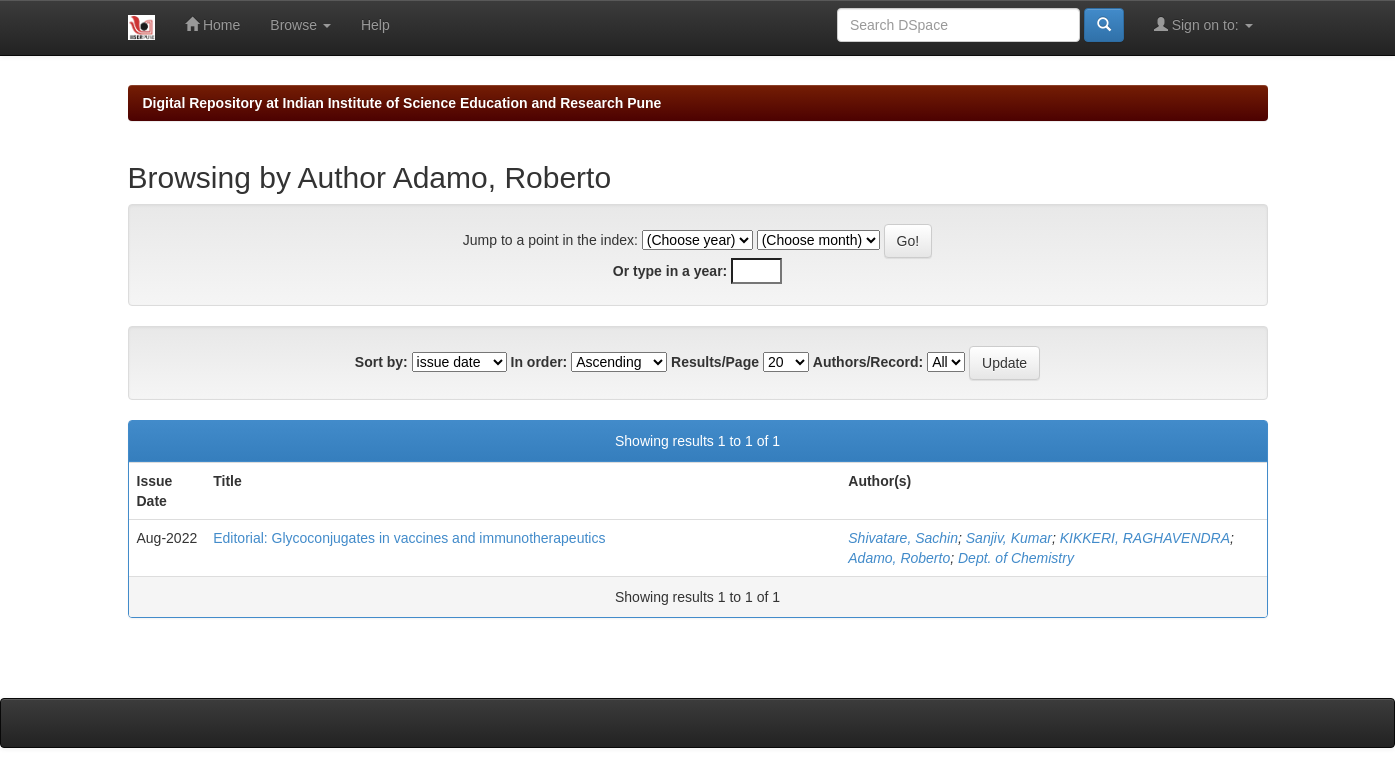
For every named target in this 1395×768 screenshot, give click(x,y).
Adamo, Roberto (899, 558)
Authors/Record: (868, 362)
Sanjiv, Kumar (1009, 538)
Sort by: (381, 362)
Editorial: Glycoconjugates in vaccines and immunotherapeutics (409, 538)
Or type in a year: (670, 271)
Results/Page (715, 362)
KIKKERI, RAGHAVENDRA (1145, 538)
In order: (539, 362)
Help (375, 25)
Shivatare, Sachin (903, 538)
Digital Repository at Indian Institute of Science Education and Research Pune (402, 103)
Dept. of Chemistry (1016, 558)
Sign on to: (1203, 24)
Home (212, 24)
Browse (300, 25)
